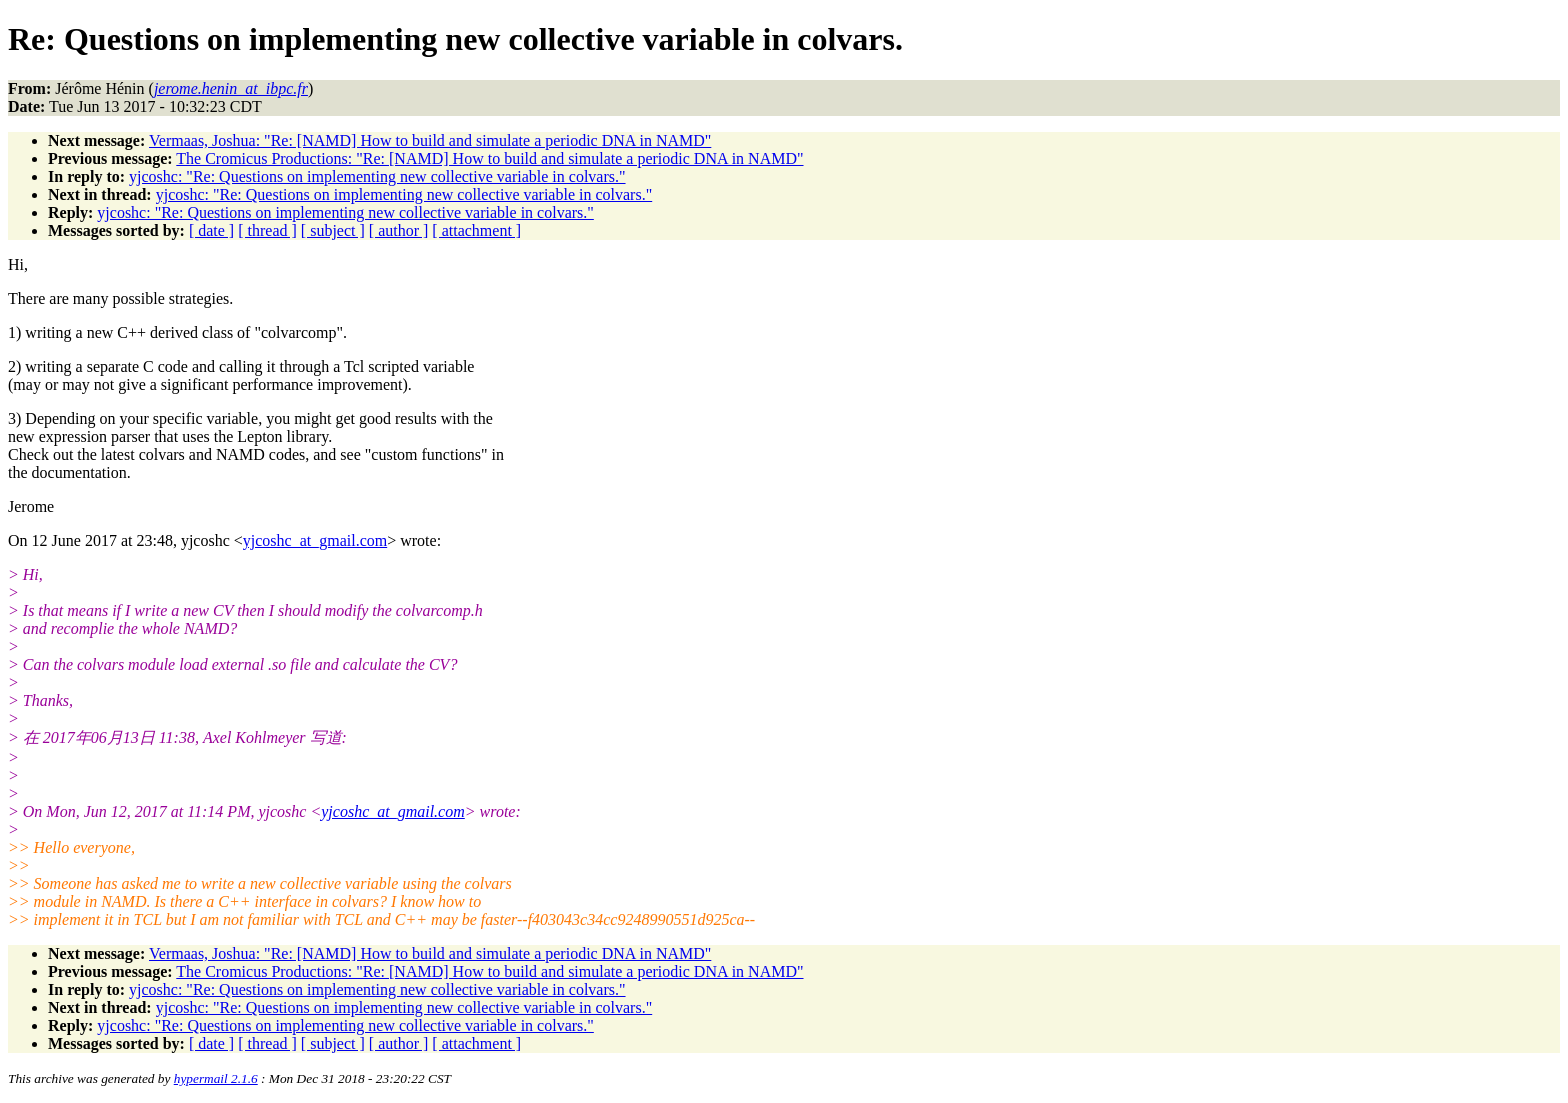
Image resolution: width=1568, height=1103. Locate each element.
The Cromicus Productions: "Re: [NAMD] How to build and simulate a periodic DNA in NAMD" (489, 158)
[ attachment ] (476, 230)
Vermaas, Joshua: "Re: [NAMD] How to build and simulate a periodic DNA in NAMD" (430, 140)
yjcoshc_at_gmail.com (315, 540)
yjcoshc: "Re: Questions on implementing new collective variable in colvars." (377, 176)
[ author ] (399, 230)
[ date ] (211, 230)
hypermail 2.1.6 (216, 1078)
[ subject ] (333, 230)
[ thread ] (267, 230)
